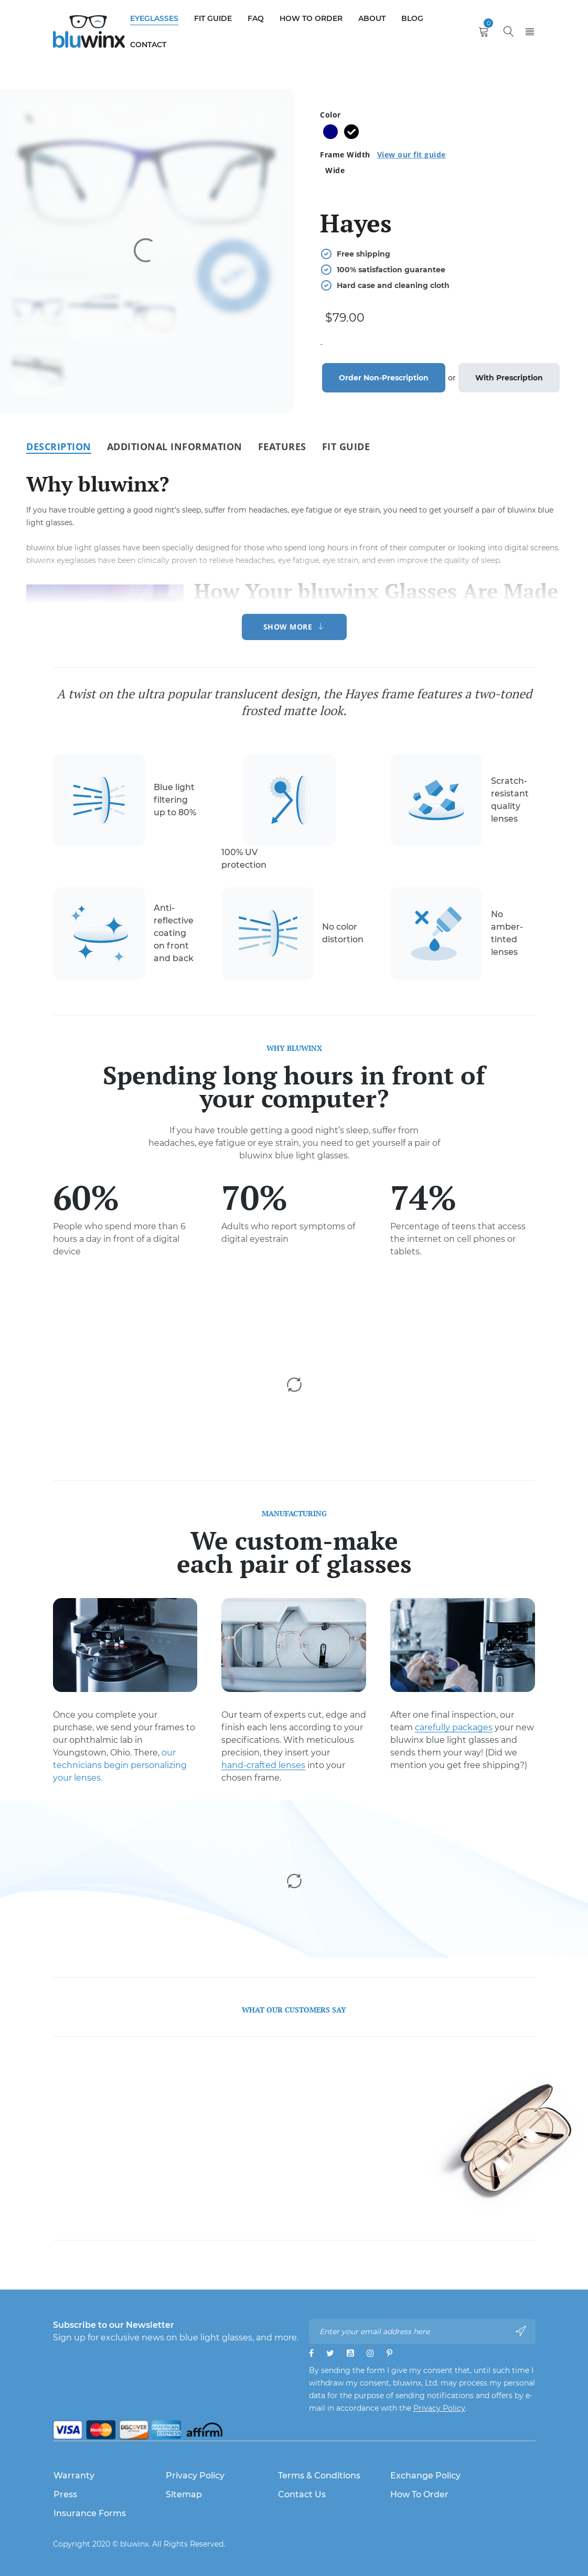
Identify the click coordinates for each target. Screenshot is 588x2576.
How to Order (419, 2494)
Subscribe (521, 2331)
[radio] (330, 131)
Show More (288, 627)
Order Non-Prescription (384, 377)
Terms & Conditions (319, 2476)
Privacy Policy (439, 2408)
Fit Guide (346, 446)
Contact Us (302, 2494)
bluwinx (134, 2544)
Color (330, 115)
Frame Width (383, 155)
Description (58, 446)
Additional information (174, 446)
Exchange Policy (425, 2476)
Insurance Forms (90, 2513)
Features (282, 446)
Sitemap (184, 2494)
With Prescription (509, 377)
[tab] (58, 446)
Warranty (74, 2476)
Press (65, 2494)
